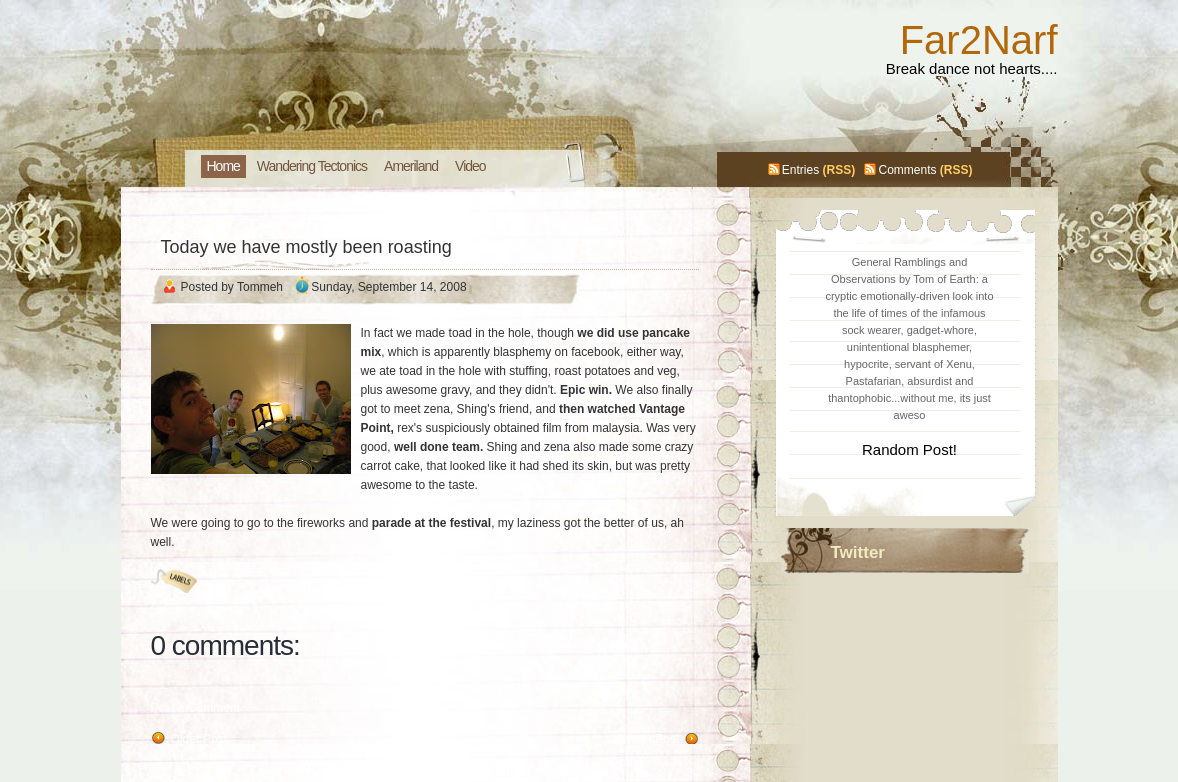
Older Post (199, 739)
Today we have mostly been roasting (306, 247)
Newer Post (648, 739)
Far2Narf (979, 40)
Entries (800, 170)
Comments (907, 170)
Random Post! (909, 449)
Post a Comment (195, 708)
